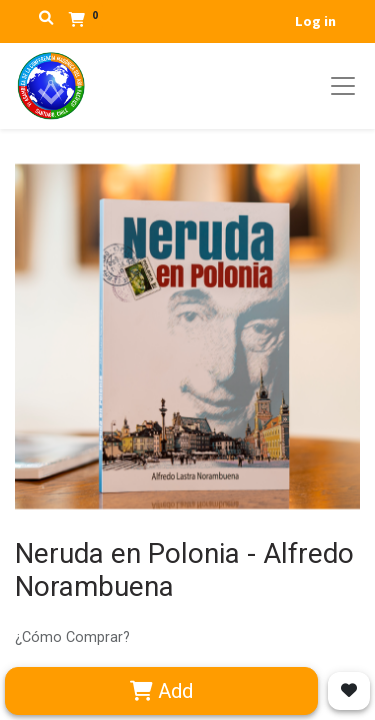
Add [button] (161, 691)
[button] (349, 691)
